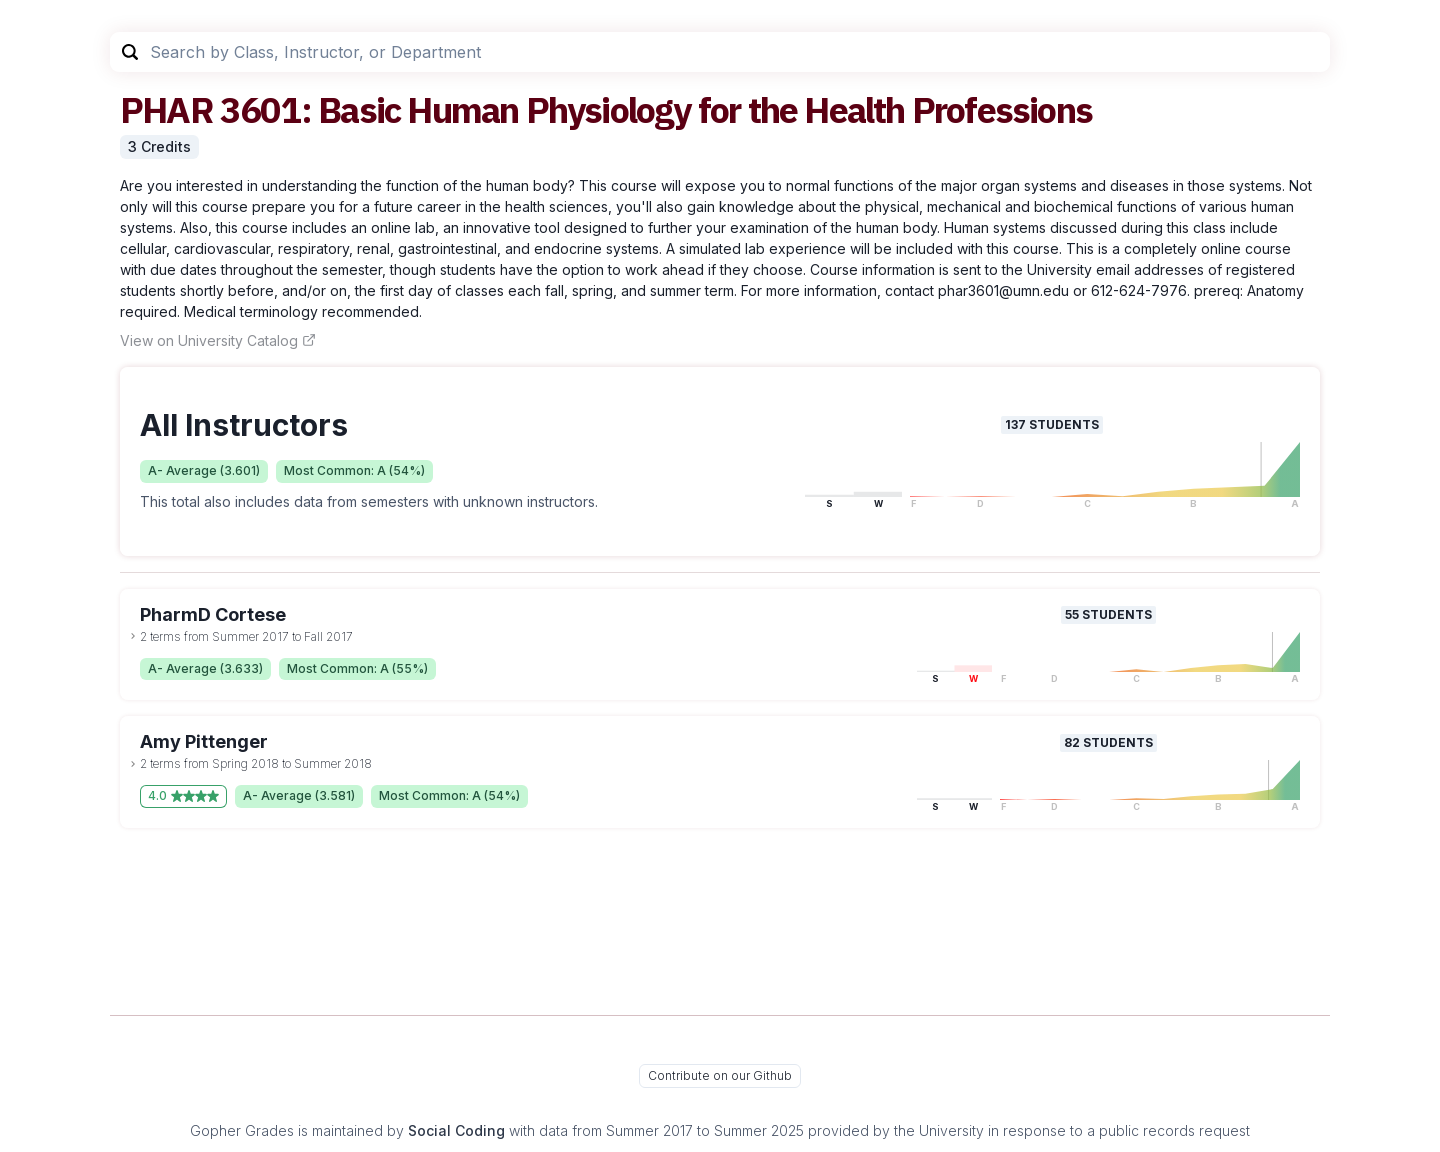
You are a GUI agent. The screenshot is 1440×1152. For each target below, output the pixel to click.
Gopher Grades (242, 1130)
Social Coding (456, 1130)
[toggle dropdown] (133, 636)
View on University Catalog (218, 340)
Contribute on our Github (720, 1075)
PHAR (166, 109)
